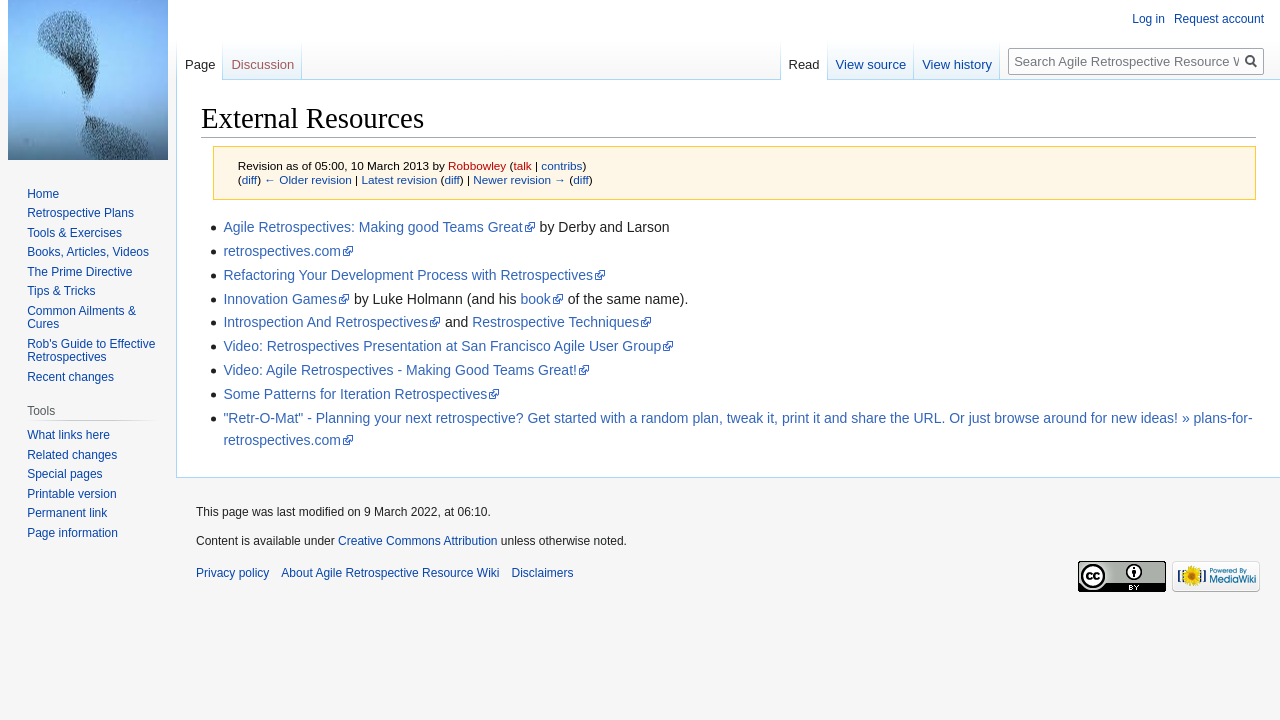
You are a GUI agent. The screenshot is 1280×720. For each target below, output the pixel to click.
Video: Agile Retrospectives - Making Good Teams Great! (400, 370)
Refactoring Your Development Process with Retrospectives (408, 275)
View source (871, 64)
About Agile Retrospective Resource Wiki (390, 573)
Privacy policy (232, 573)
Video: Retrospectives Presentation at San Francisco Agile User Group (442, 346)
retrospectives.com (281, 251)
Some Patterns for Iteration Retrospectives (355, 394)
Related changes (72, 455)
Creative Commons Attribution (417, 541)
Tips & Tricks (61, 291)
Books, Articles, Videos (88, 252)
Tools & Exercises (74, 233)
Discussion (262, 64)
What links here (68, 435)
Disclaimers (542, 573)
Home (43, 194)
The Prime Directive (79, 272)
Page (200, 64)
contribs (561, 165)
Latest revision (399, 179)
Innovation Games (280, 299)
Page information (72, 533)
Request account (1219, 19)
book (535, 299)
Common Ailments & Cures (81, 318)
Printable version (71, 494)
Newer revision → (519, 179)
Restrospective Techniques (555, 322)
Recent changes (70, 377)
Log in (1148, 19)
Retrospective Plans (80, 213)
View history (957, 64)
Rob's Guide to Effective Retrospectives (91, 351)
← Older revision (308, 179)
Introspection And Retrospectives (325, 322)
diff (249, 179)
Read (804, 64)
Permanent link (67, 513)
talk (522, 165)
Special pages (64, 474)
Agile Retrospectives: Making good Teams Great (372, 227)
